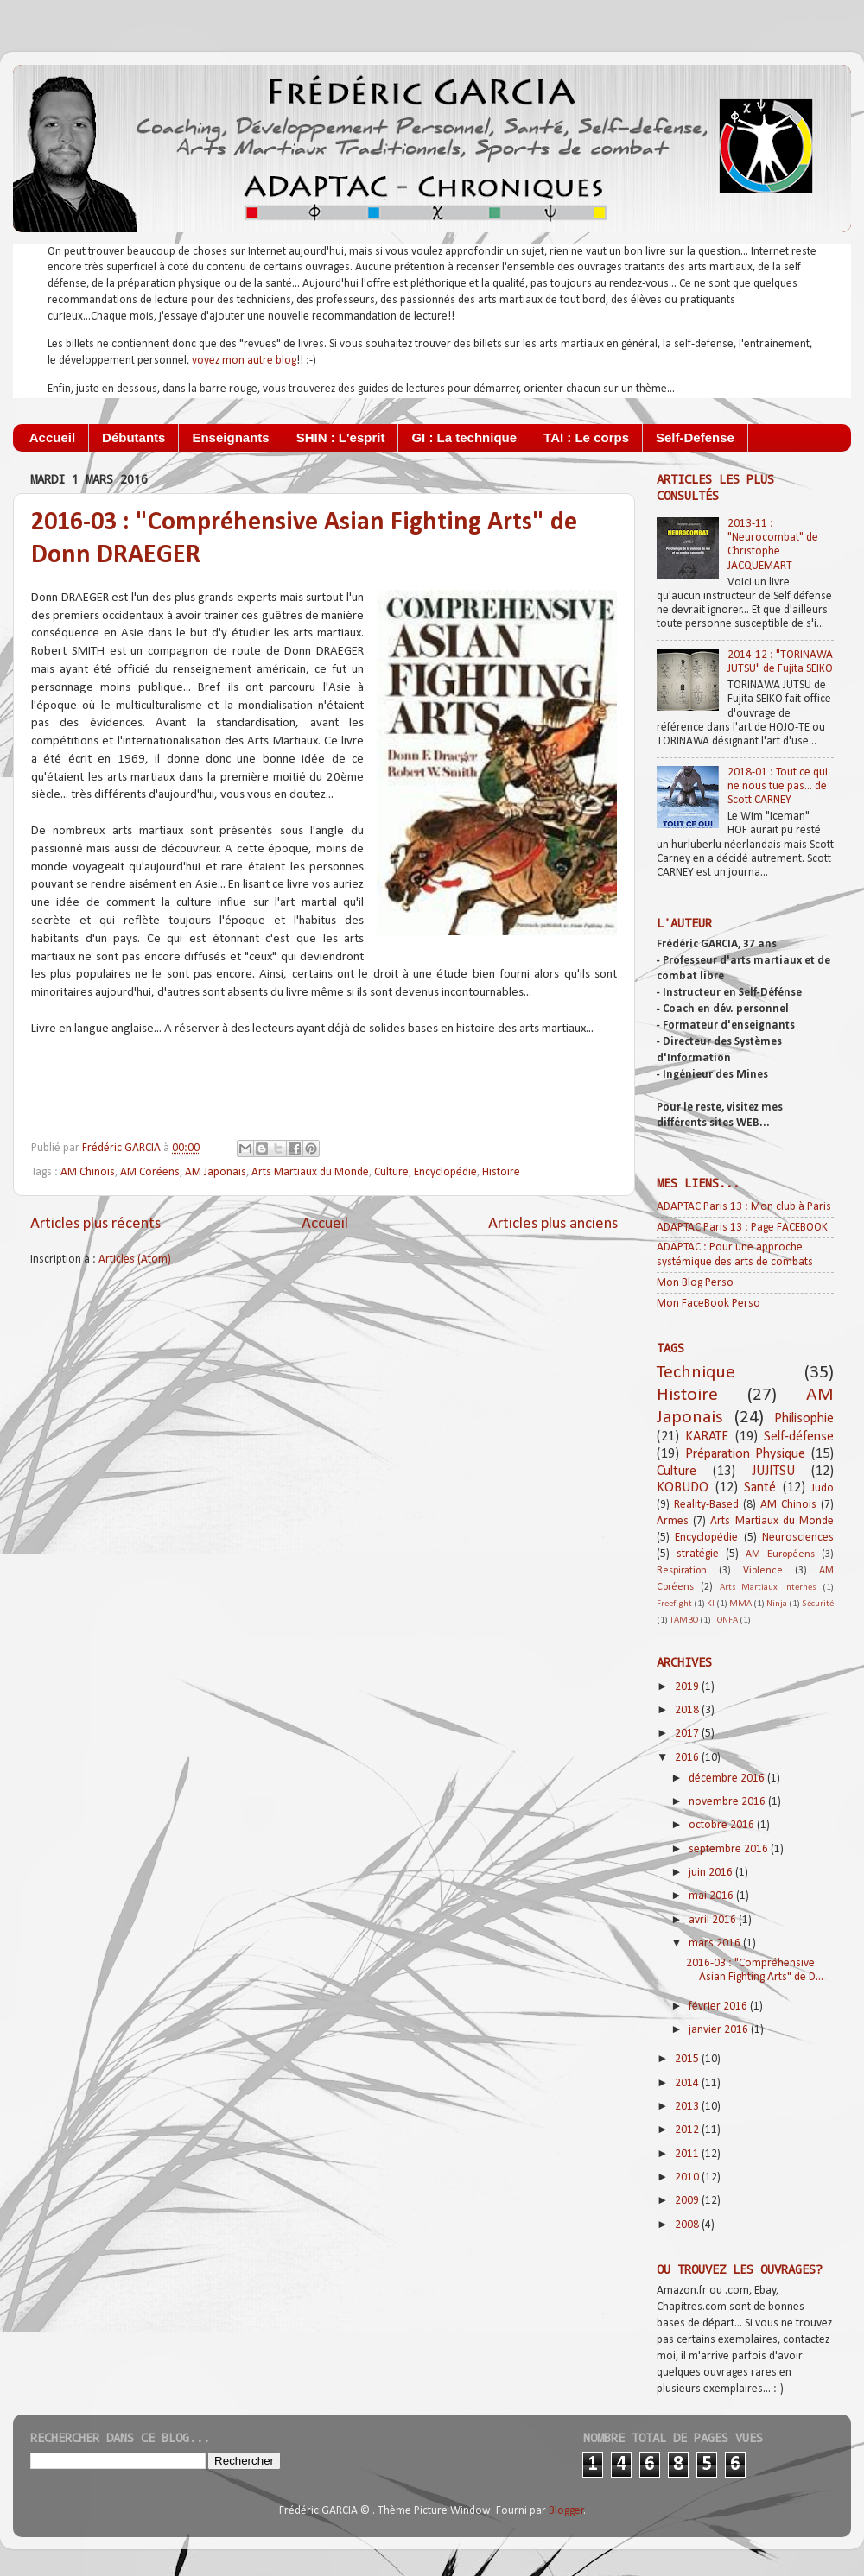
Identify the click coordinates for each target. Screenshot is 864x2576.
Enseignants (230, 437)
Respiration (682, 1571)
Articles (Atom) (134, 1259)
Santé (760, 1488)
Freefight (674, 1604)
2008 (688, 2225)
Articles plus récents (95, 1224)
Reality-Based (706, 1504)
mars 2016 (716, 1943)
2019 (688, 1687)
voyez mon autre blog (244, 360)
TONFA (725, 1620)
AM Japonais (215, 1172)
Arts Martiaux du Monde (310, 1172)
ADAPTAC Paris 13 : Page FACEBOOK (742, 1227)
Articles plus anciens (553, 1224)
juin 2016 (712, 1872)
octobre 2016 (723, 1825)
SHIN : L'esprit (340, 437)
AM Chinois (87, 1172)
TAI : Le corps (586, 437)
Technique (696, 1373)
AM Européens (780, 1554)
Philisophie (804, 1419)
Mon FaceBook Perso (708, 1303)
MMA (740, 1604)
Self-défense (799, 1437)
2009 (688, 2200)
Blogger (566, 2510)
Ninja (776, 1604)
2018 (688, 1710)
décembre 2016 (728, 1778)
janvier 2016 (720, 2029)
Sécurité (818, 1604)
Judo (822, 1488)
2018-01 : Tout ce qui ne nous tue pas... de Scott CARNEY (777, 786)
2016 (688, 1757)
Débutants (133, 437)
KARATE (706, 1437)
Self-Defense (695, 437)
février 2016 (719, 2006)
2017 (688, 1733)
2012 (688, 2130)
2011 (688, 2154)
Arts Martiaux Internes (768, 1587)
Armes (673, 1521)
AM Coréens (150, 1172)
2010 (688, 2177)
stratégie (698, 1554)
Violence (763, 1571)
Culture (391, 1172)
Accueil (52, 437)
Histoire (501, 1172)
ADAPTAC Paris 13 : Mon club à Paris (744, 1206)
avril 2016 (714, 1920)
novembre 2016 (728, 1801)
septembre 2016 (730, 1849)
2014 (688, 2083)
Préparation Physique (745, 1454)
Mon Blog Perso (695, 1282)
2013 (688, 2106)
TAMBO (684, 1620)
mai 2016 (712, 1896)
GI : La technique (464, 437)
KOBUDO (682, 1488)
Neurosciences (798, 1537)
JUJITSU (773, 1471)
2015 (688, 2059)
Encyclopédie (445, 1172)
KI (711, 1604)
